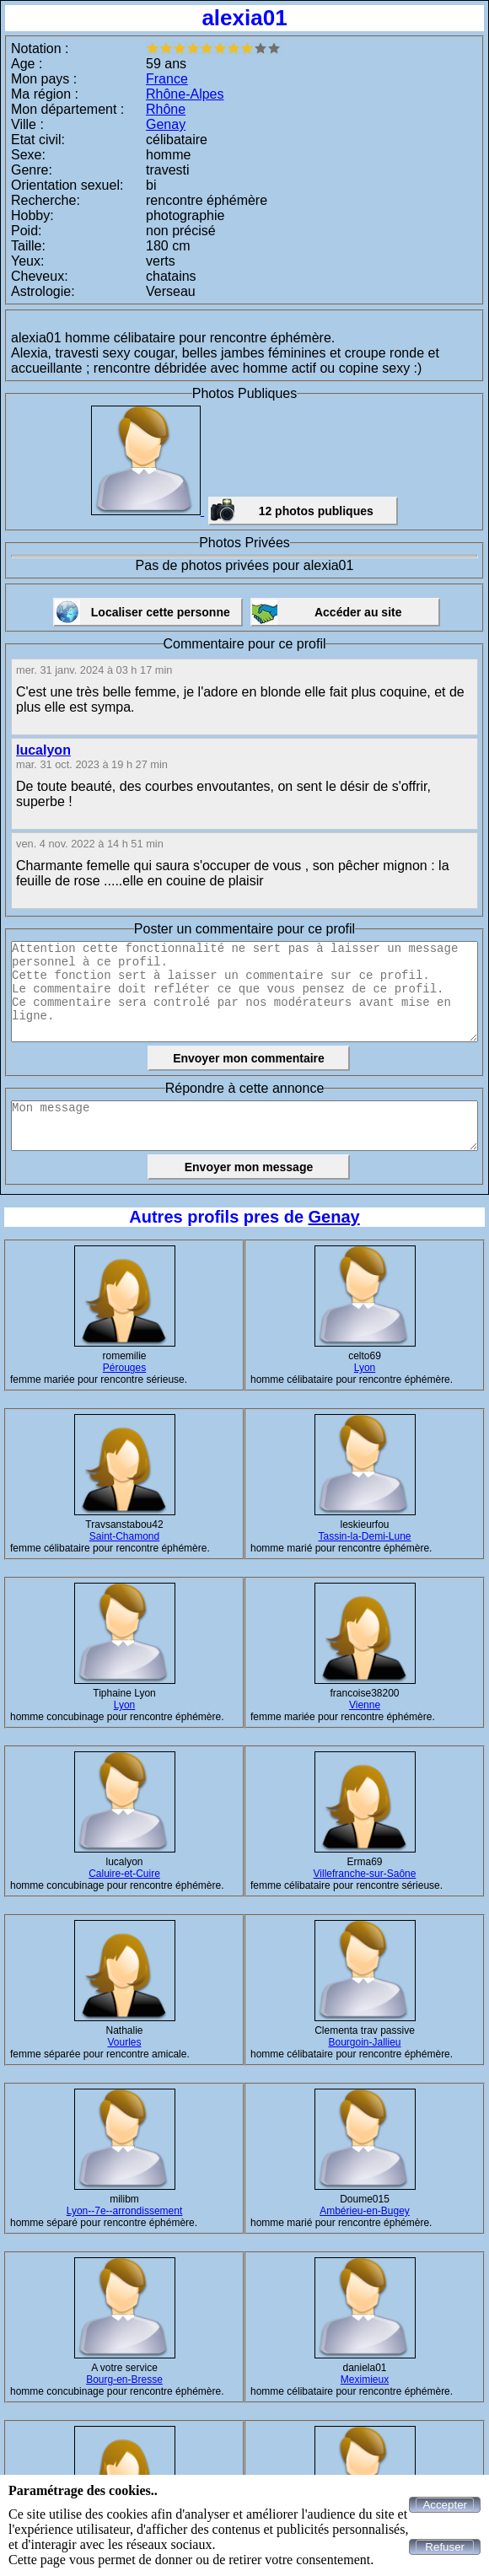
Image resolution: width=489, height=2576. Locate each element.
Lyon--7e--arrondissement (125, 2211)
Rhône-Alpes (185, 94)
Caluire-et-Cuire (124, 1874)
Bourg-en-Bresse (124, 2379)
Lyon (365, 1368)
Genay (165, 124)
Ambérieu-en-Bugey (365, 2211)
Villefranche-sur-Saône (365, 1874)
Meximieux (365, 2379)
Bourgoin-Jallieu (364, 2042)
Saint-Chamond (124, 1536)
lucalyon (43, 750)
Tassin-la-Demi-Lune (364, 1536)
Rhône (165, 109)
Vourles (124, 2042)
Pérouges (124, 1368)
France (167, 79)
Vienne (364, 1705)
